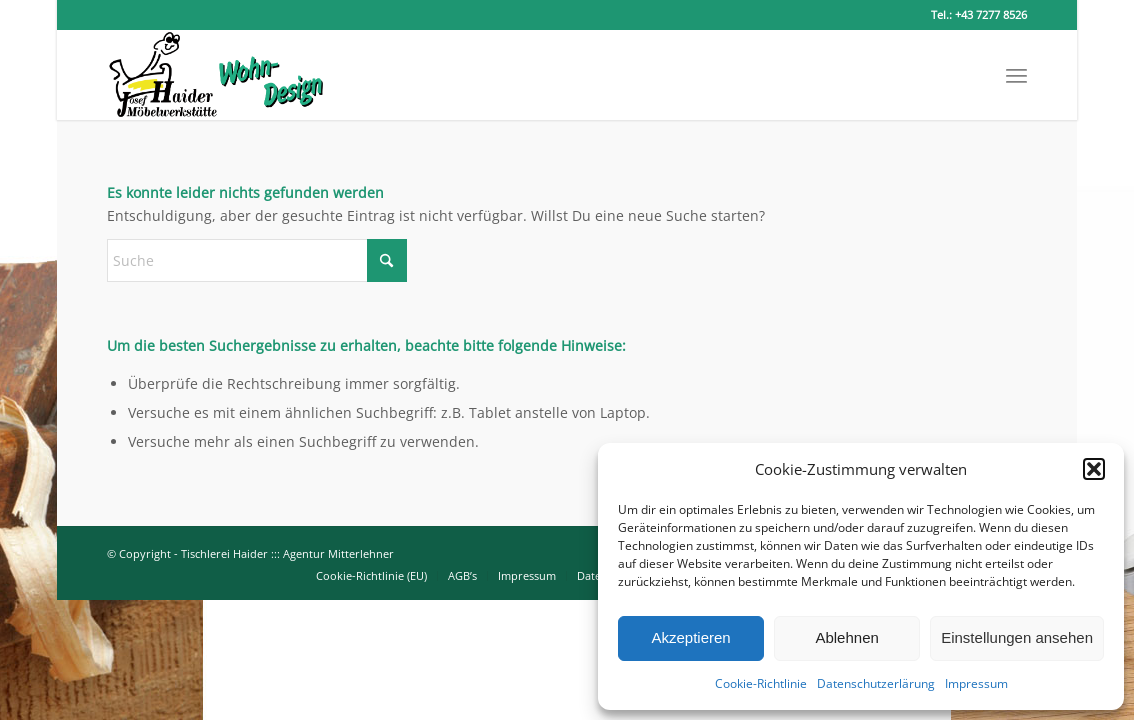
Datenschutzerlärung (876, 683)
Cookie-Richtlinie (761, 683)
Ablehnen (846, 637)
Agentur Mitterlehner (338, 553)
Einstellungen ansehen (1017, 637)
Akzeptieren (690, 637)
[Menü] (1016, 75)
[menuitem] (1016, 75)
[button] (1094, 469)
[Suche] (257, 260)
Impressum (976, 683)
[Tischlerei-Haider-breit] (216, 75)
